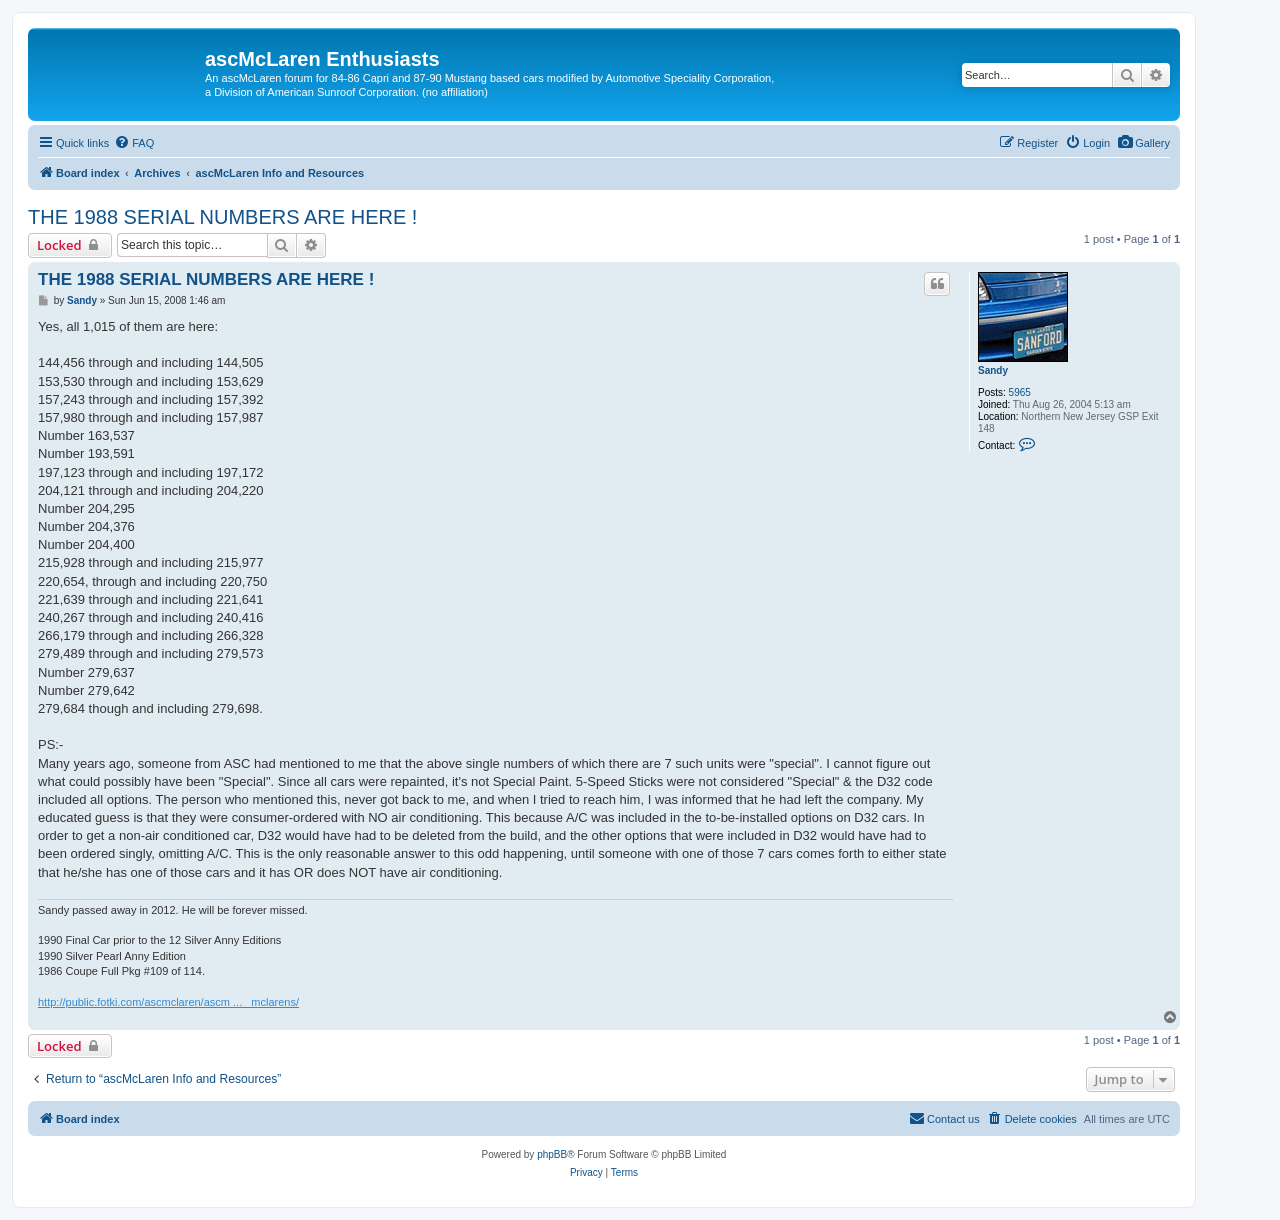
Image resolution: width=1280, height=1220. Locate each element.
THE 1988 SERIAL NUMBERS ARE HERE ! (222, 217)
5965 (1020, 392)
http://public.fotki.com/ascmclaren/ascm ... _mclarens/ (168, 1002)
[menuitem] (1143, 143)
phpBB (552, 1154)
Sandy (993, 370)
